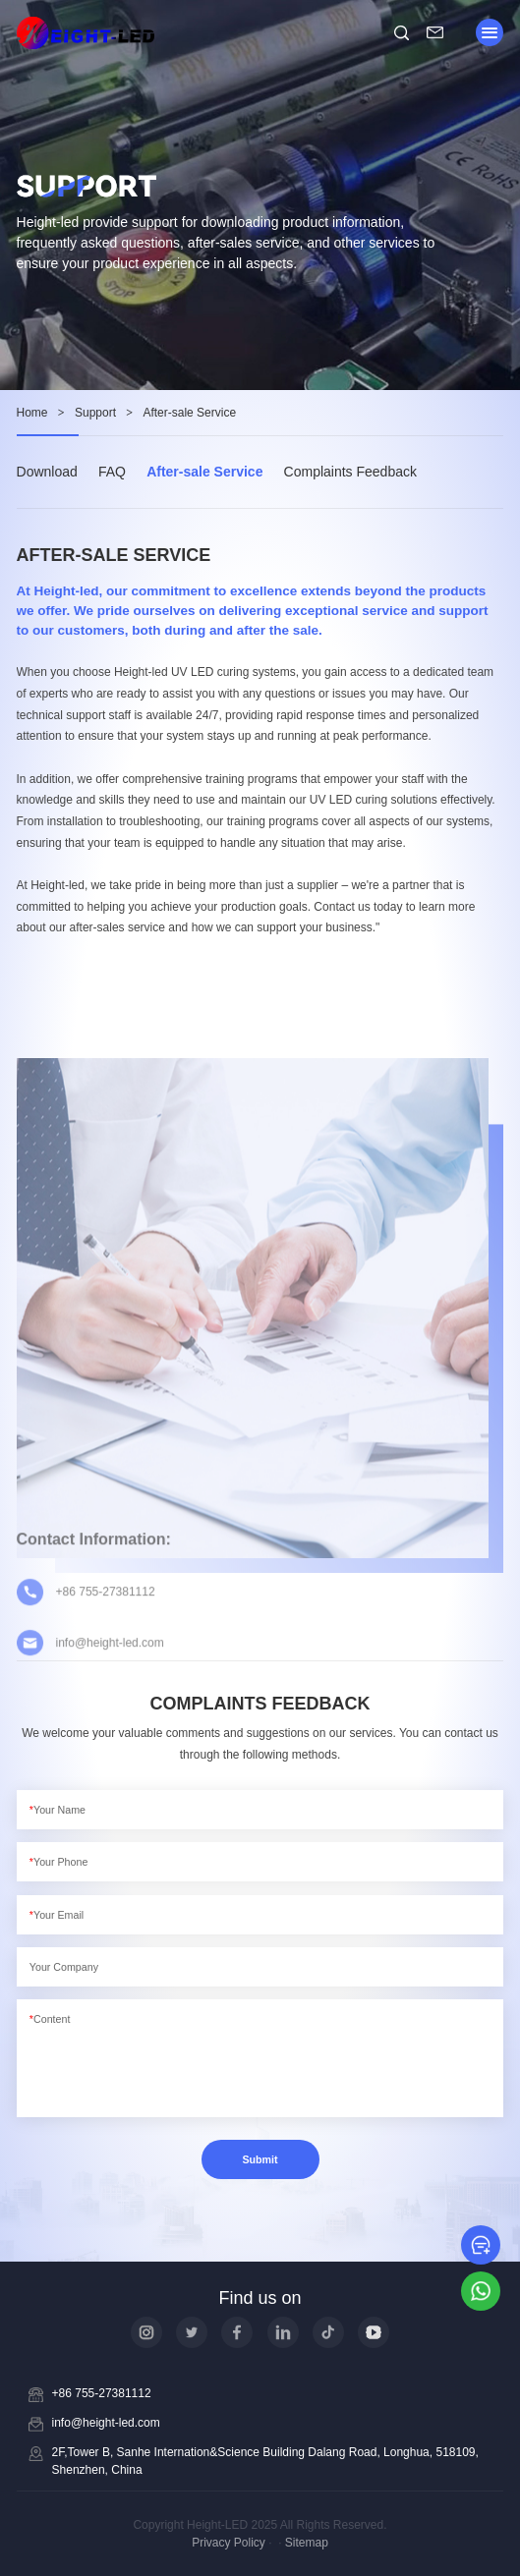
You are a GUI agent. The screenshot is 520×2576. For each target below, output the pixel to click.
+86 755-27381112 (101, 2393)
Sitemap (306, 2542)
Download (47, 471)
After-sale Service (204, 471)
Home (32, 413)
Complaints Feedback (350, 471)
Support (95, 413)
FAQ (112, 471)
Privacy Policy (228, 2542)
